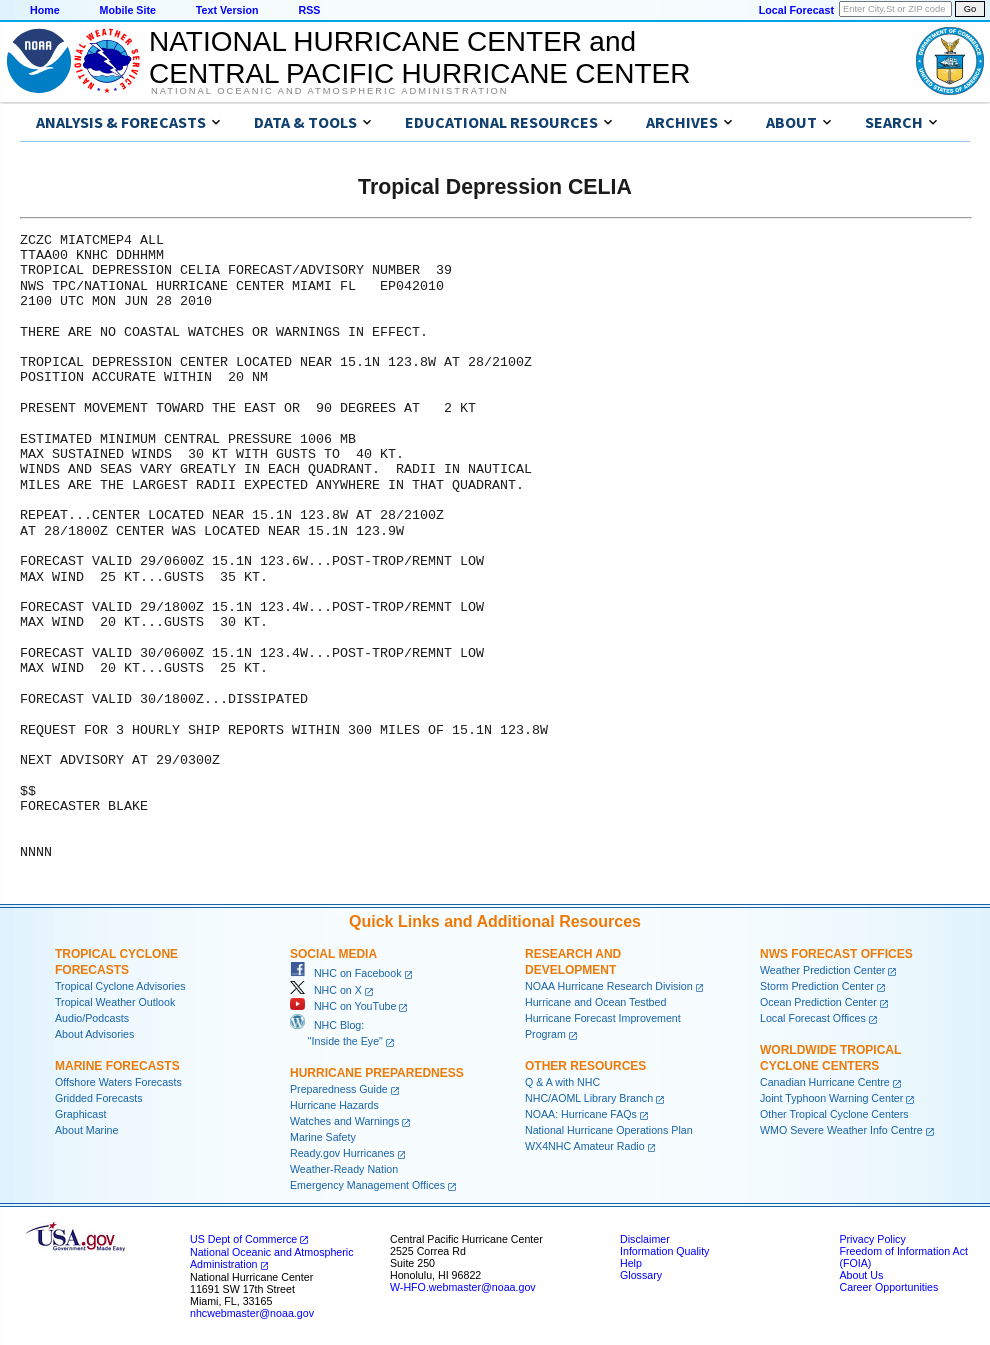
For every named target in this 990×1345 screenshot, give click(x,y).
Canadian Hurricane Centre (825, 1082)
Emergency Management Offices (367, 1185)
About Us (861, 1275)
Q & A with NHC (562, 1082)
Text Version (227, 10)
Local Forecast (796, 10)
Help (631, 1263)
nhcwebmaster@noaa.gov (252, 1313)
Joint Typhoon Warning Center (831, 1098)
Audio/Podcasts (92, 1018)
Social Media (333, 954)
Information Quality (664, 1251)
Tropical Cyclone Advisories (120, 986)
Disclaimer (645, 1239)
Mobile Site (128, 10)
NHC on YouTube (343, 1006)
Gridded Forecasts (99, 1098)
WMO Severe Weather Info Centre (841, 1130)
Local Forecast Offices (813, 1018)
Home (45, 10)
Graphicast (81, 1114)
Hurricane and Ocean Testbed (595, 1002)
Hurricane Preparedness (377, 1073)
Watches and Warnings (344, 1121)
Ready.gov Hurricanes (342, 1153)
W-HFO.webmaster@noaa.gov (463, 1287)
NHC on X (326, 990)
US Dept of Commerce (243, 1239)
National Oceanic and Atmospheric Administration (329, 91)
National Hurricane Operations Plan (609, 1130)
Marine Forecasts (117, 1066)
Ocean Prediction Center (818, 1002)
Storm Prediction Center (817, 986)
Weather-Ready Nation (344, 1169)
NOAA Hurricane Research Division (609, 986)
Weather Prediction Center (822, 970)
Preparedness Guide (339, 1089)
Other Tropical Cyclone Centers (834, 1114)
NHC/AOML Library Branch (589, 1098)
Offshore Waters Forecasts (118, 1082)
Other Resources (585, 1066)
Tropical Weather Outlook (115, 1002)
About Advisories (94, 1034)
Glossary (641, 1275)
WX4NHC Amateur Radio (585, 1146)
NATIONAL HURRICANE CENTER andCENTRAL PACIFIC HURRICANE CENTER (419, 57)
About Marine (86, 1130)
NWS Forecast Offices (836, 954)
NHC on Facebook (346, 973)
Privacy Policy (872, 1239)
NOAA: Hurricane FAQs (581, 1114)
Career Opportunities (888, 1287)
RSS (309, 10)
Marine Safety (323, 1137)
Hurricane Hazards (334, 1105)
